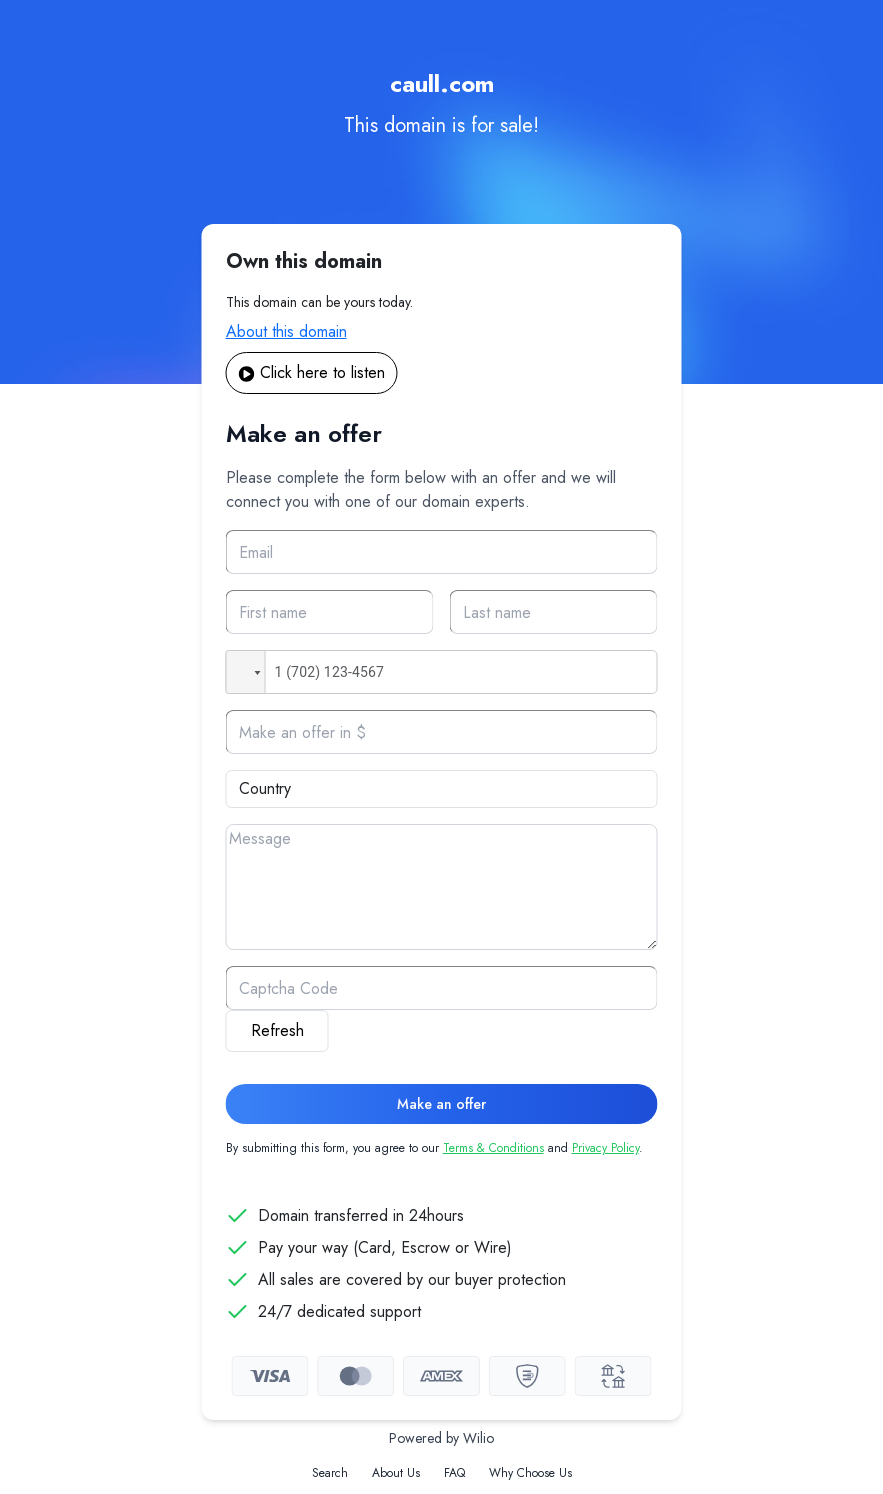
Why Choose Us (530, 1473)
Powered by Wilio (441, 1438)
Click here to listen (312, 372)
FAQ (454, 1473)
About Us (396, 1473)
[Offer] (442, 732)
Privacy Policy (605, 1148)
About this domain (286, 331)
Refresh (277, 1030)
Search (330, 1473)
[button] (246, 672)
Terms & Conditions (493, 1148)
